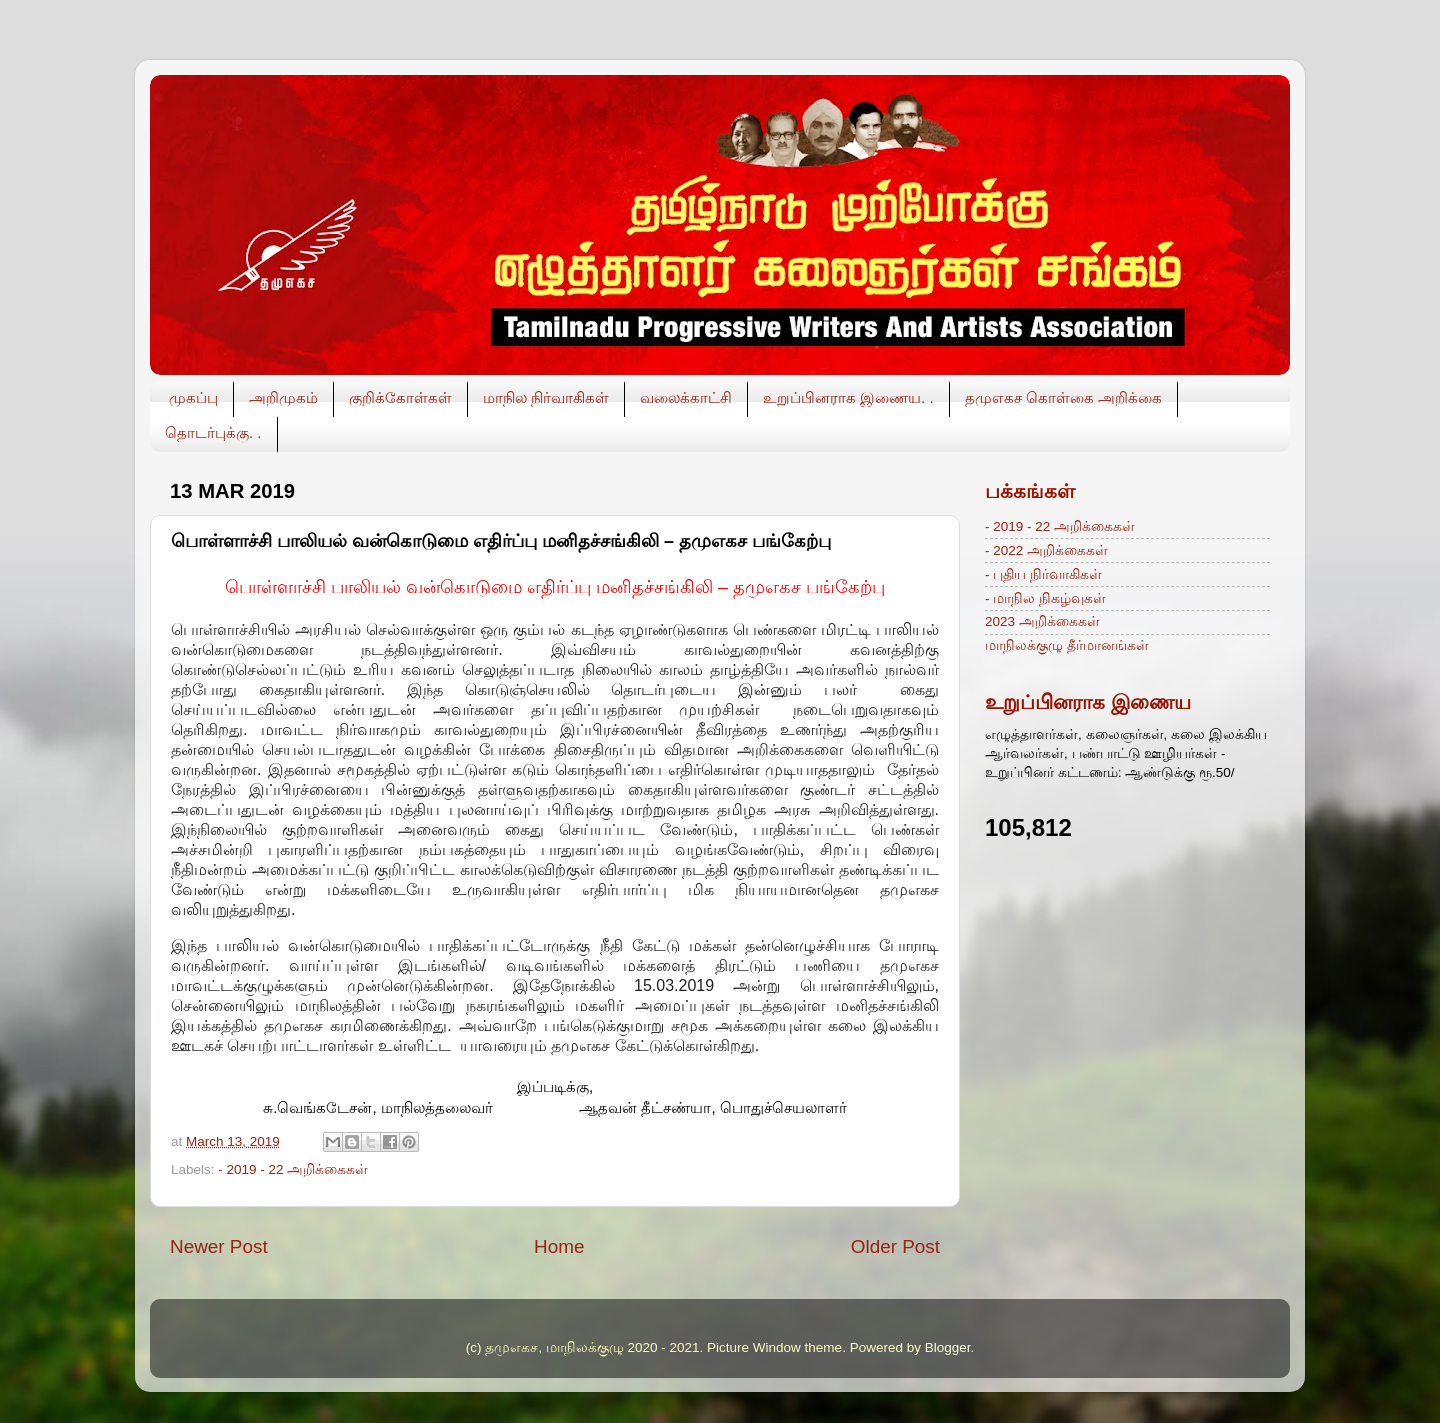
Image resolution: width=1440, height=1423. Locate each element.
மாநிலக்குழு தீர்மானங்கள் (1067, 645)
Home (559, 1246)
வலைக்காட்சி (686, 397)
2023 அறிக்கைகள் (1042, 621)
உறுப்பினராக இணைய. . (848, 397)
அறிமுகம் (283, 397)
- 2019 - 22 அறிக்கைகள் (293, 1169)
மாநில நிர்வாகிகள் (546, 397)
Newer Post (219, 1246)
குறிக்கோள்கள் (400, 397)
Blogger (948, 1347)
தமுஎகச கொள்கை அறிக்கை (1063, 397)
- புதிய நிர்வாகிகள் (1043, 574)
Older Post (895, 1246)
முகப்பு (193, 397)
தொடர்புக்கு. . (213, 432)
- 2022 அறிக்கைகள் (1046, 550)
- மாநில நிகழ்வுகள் (1045, 598)
